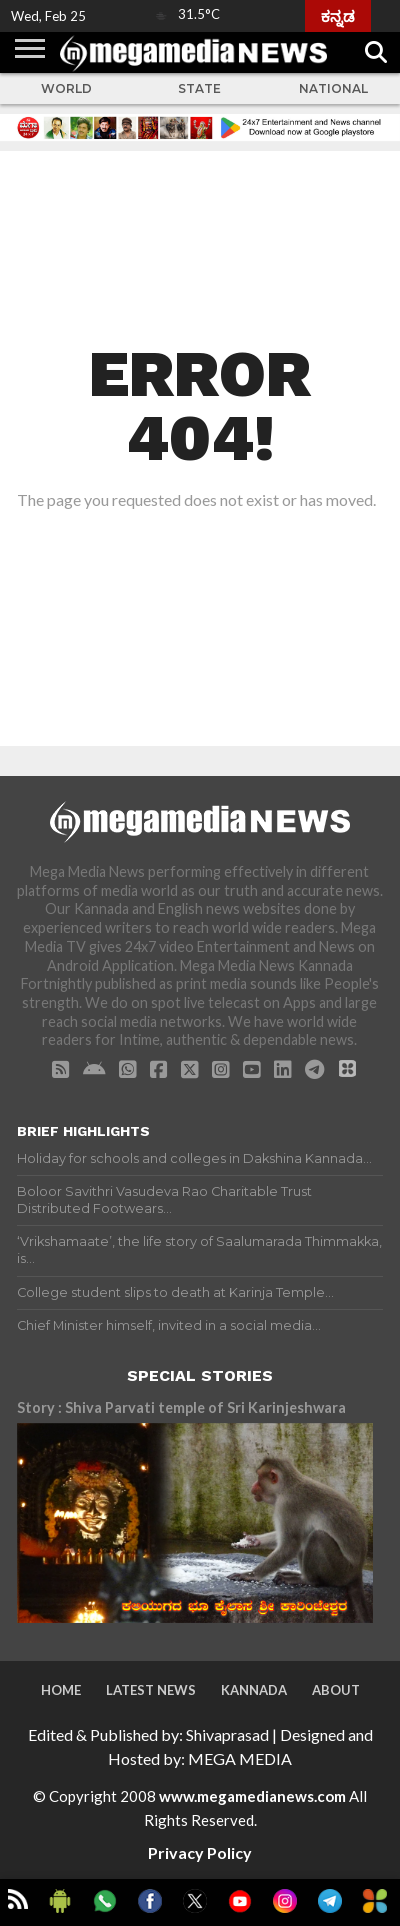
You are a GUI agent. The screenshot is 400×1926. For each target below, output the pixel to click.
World (66, 88)
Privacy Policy (200, 1852)
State (199, 88)
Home (61, 1690)
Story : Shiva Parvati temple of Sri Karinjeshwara (181, 1407)
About (336, 1690)
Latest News (151, 1690)
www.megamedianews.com (252, 1796)
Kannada (254, 1690)
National (333, 88)
